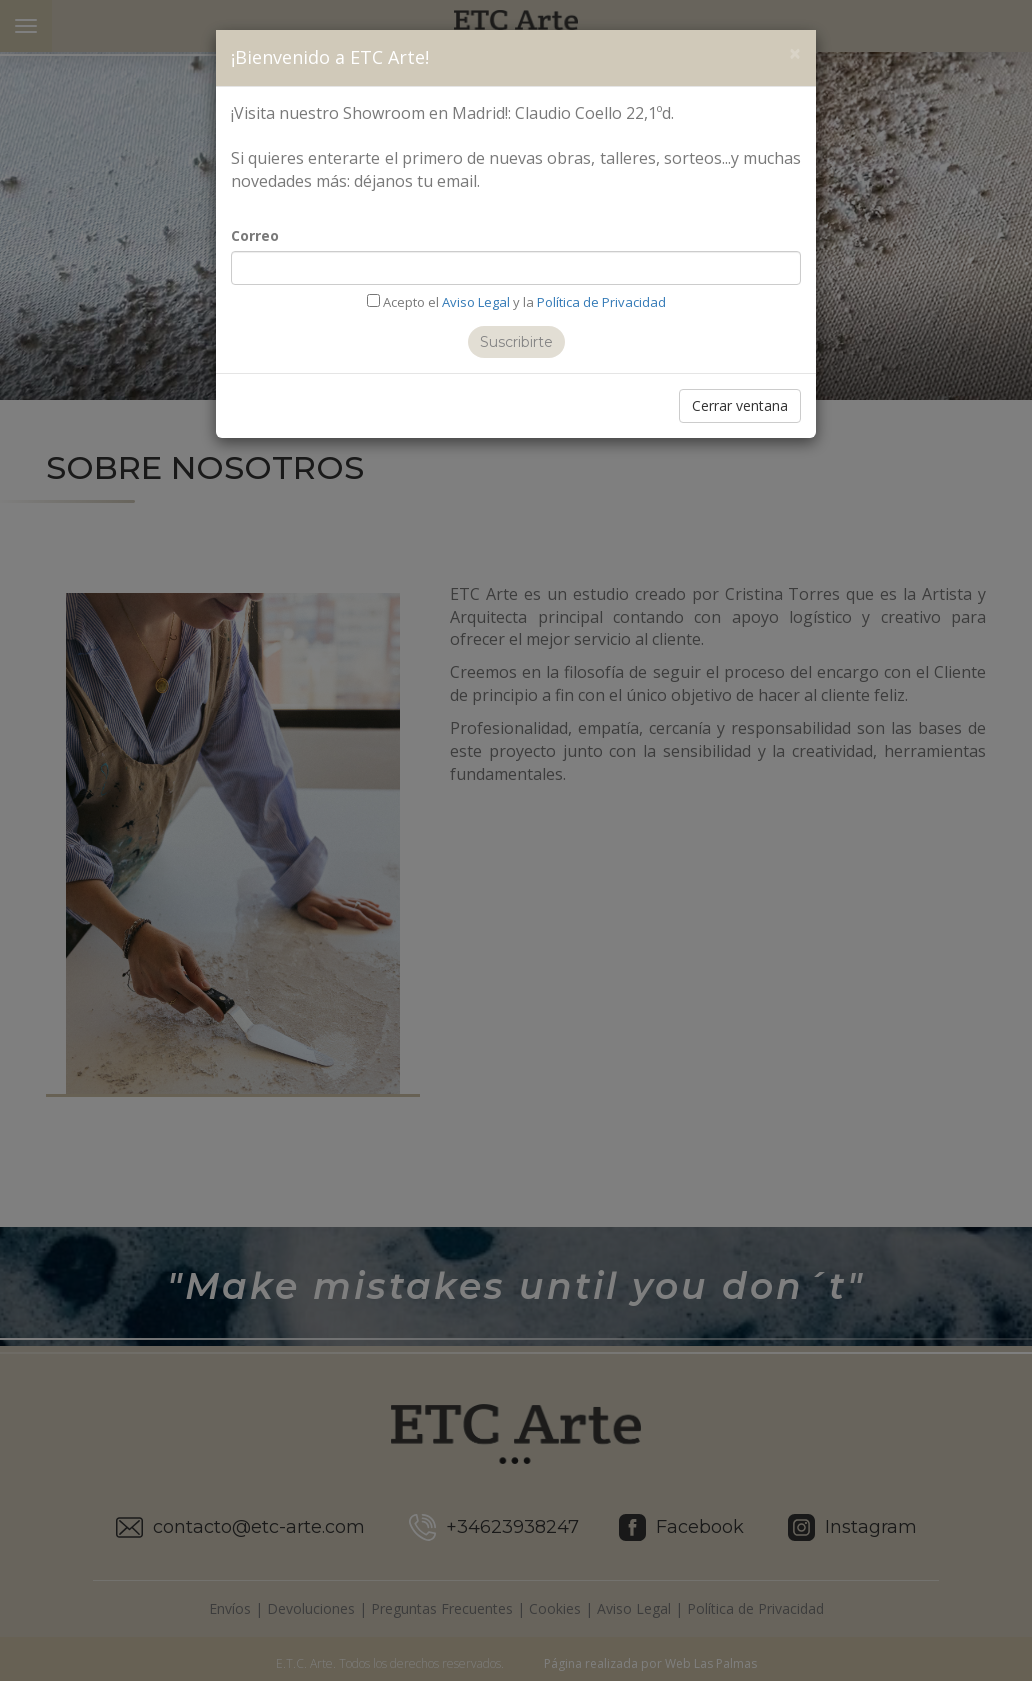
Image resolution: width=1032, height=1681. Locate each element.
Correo (255, 235)
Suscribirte (516, 342)
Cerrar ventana (740, 405)
